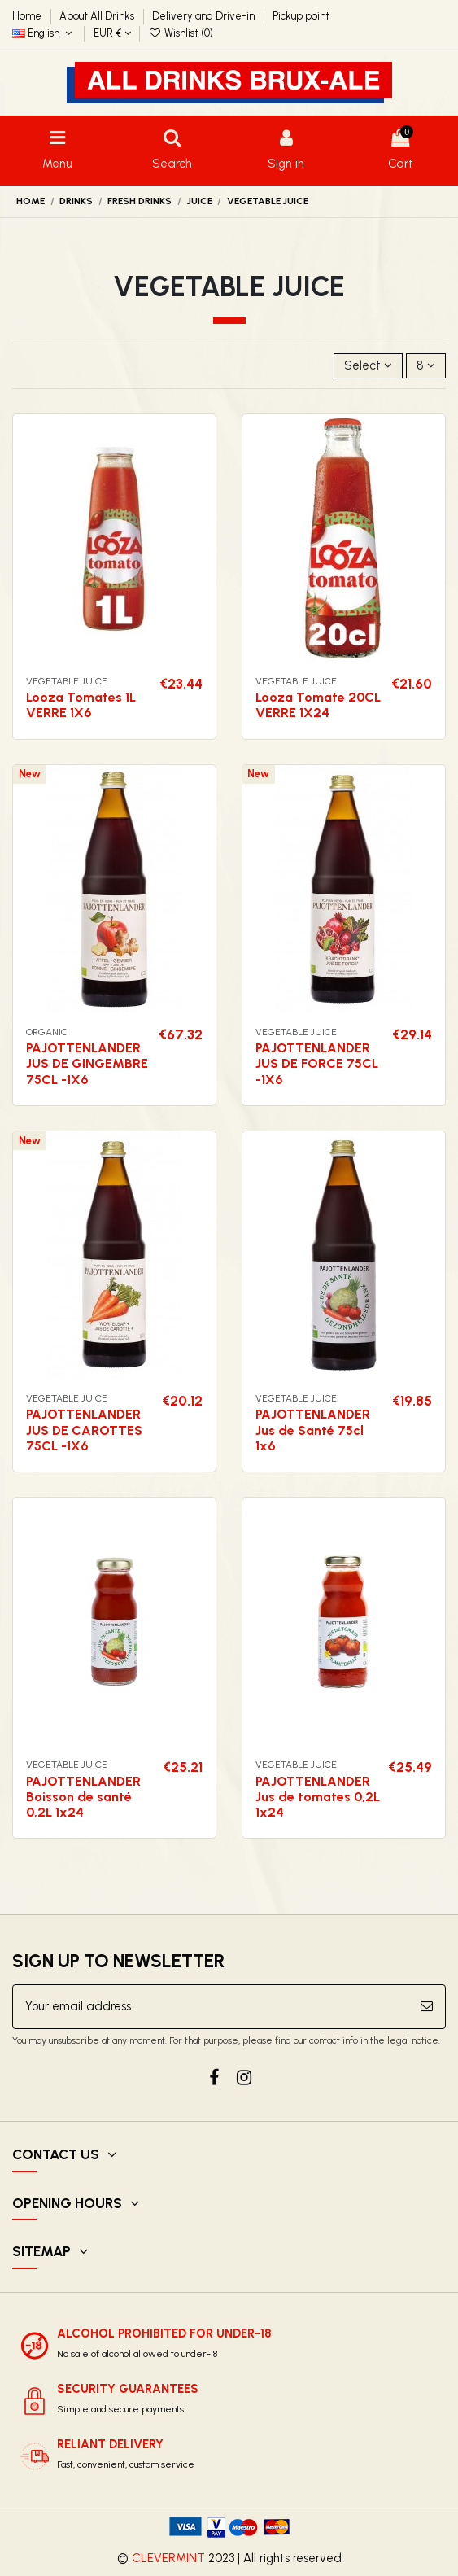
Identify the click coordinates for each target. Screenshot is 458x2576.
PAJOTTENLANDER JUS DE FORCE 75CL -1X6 (316, 1063)
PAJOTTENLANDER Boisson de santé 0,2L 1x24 (83, 1796)
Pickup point (301, 16)
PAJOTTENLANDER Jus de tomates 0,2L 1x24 (317, 1796)
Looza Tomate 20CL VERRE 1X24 (318, 704)
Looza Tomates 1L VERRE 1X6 (81, 704)
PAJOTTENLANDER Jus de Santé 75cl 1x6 (312, 1429)
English (44, 33)
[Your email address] (210, 2006)
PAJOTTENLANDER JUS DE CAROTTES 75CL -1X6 (84, 1429)
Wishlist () (181, 33)
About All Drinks (98, 16)
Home (28, 16)
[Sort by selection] (368, 365)
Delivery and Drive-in (204, 16)
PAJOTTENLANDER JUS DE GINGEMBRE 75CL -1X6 (87, 1063)
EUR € (112, 33)
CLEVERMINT (168, 2558)
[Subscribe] (426, 2006)
